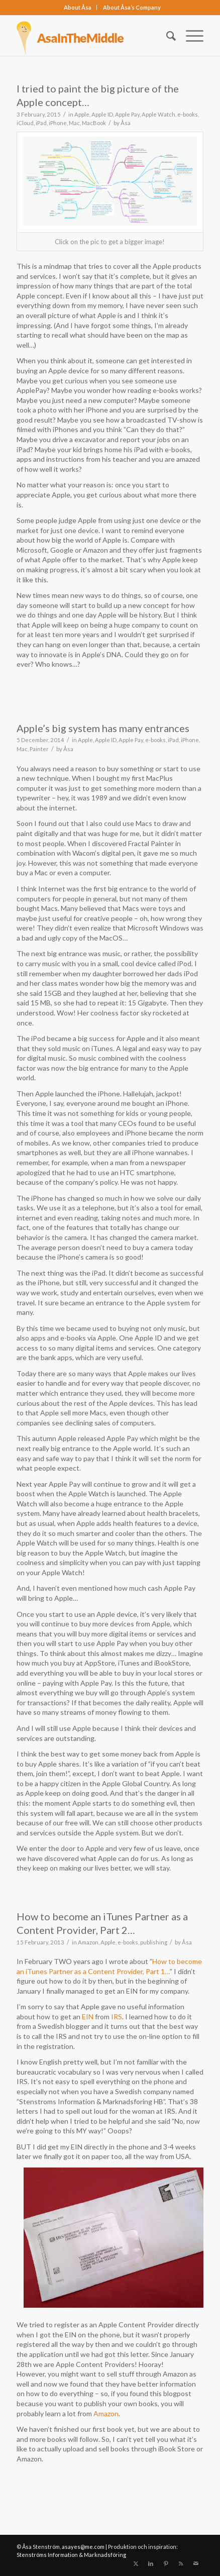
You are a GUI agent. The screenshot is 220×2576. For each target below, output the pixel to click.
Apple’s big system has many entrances (103, 728)
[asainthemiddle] (91, 36)
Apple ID (102, 114)
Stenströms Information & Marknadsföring (71, 2554)
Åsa (126, 123)
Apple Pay (127, 114)
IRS (116, 2016)
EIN (87, 2016)
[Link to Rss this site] (180, 2563)
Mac (74, 123)
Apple (81, 114)
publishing (153, 1942)
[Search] (166, 36)
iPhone (58, 123)
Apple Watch (158, 114)
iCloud (25, 123)
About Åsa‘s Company (132, 7)
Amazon (88, 1942)
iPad (41, 123)
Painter (39, 749)
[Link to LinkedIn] (150, 2563)
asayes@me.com (83, 2546)
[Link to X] (135, 2563)
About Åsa (77, 7)
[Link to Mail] (195, 2563)
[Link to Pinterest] (165, 2563)
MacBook (94, 123)
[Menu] (189, 36)
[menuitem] (78, 7)
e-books (187, 114)
